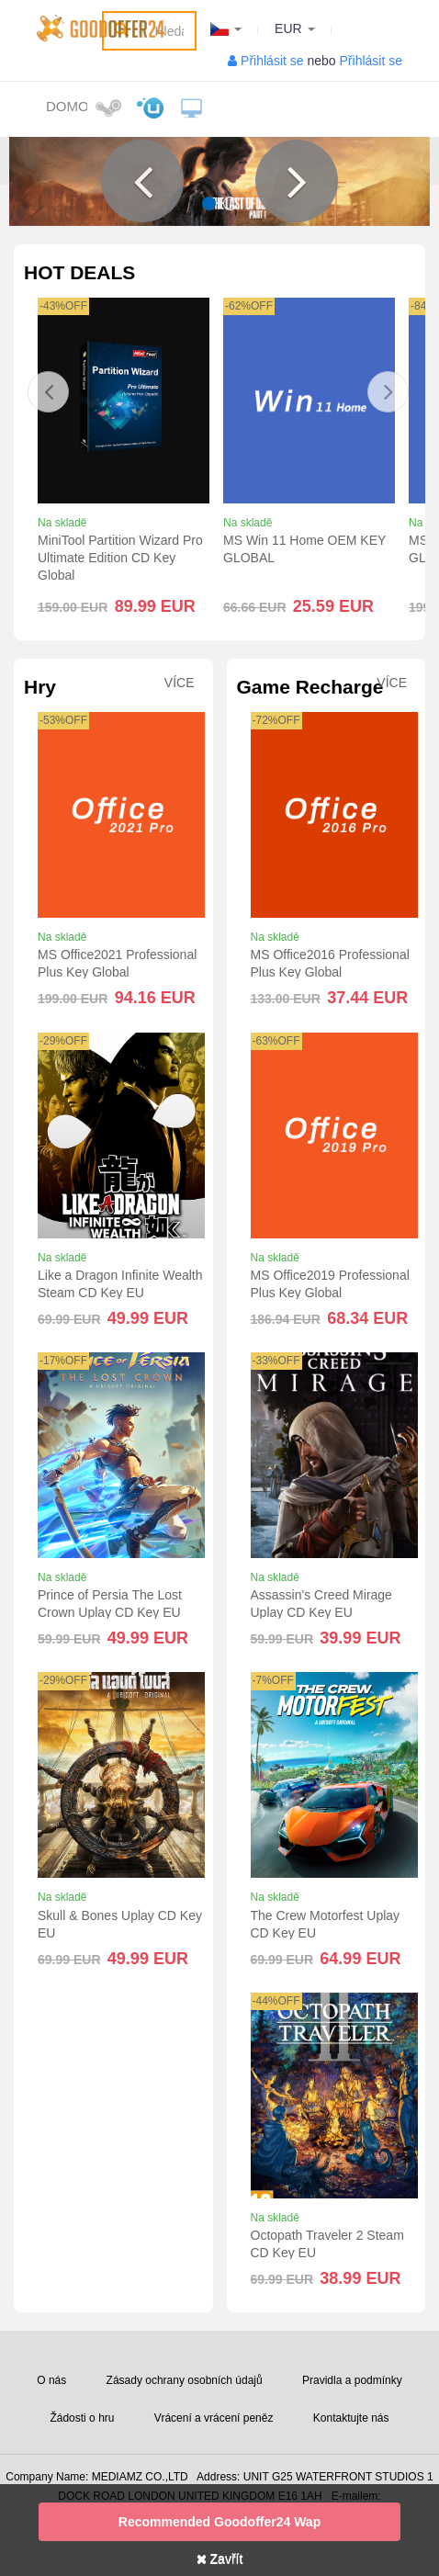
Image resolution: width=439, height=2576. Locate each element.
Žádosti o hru (82, 2418)
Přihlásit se (272, 60)
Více (179, 683)
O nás (51, 2380)
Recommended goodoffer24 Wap (219, 2521)
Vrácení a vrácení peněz (214, 2418)
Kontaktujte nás (351, 2418)
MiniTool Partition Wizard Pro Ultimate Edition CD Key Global (120, 557)
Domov (66, 106)
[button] (142, 181)
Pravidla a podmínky (352, 2380)
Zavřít (220, 2558)
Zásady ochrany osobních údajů (185, 2380)
